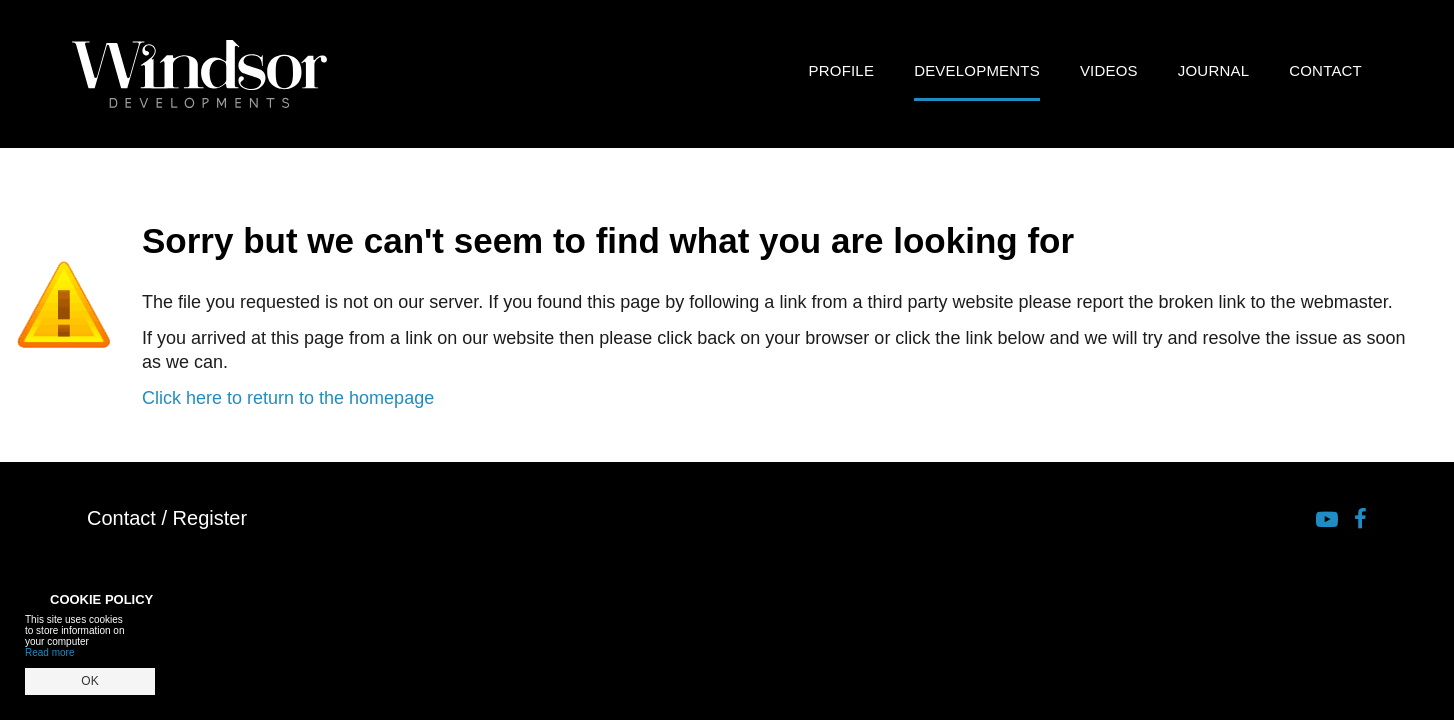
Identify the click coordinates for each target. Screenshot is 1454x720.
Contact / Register (167, 518)
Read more (49, 652)
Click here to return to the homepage (288, 398)
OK (89, 681)
